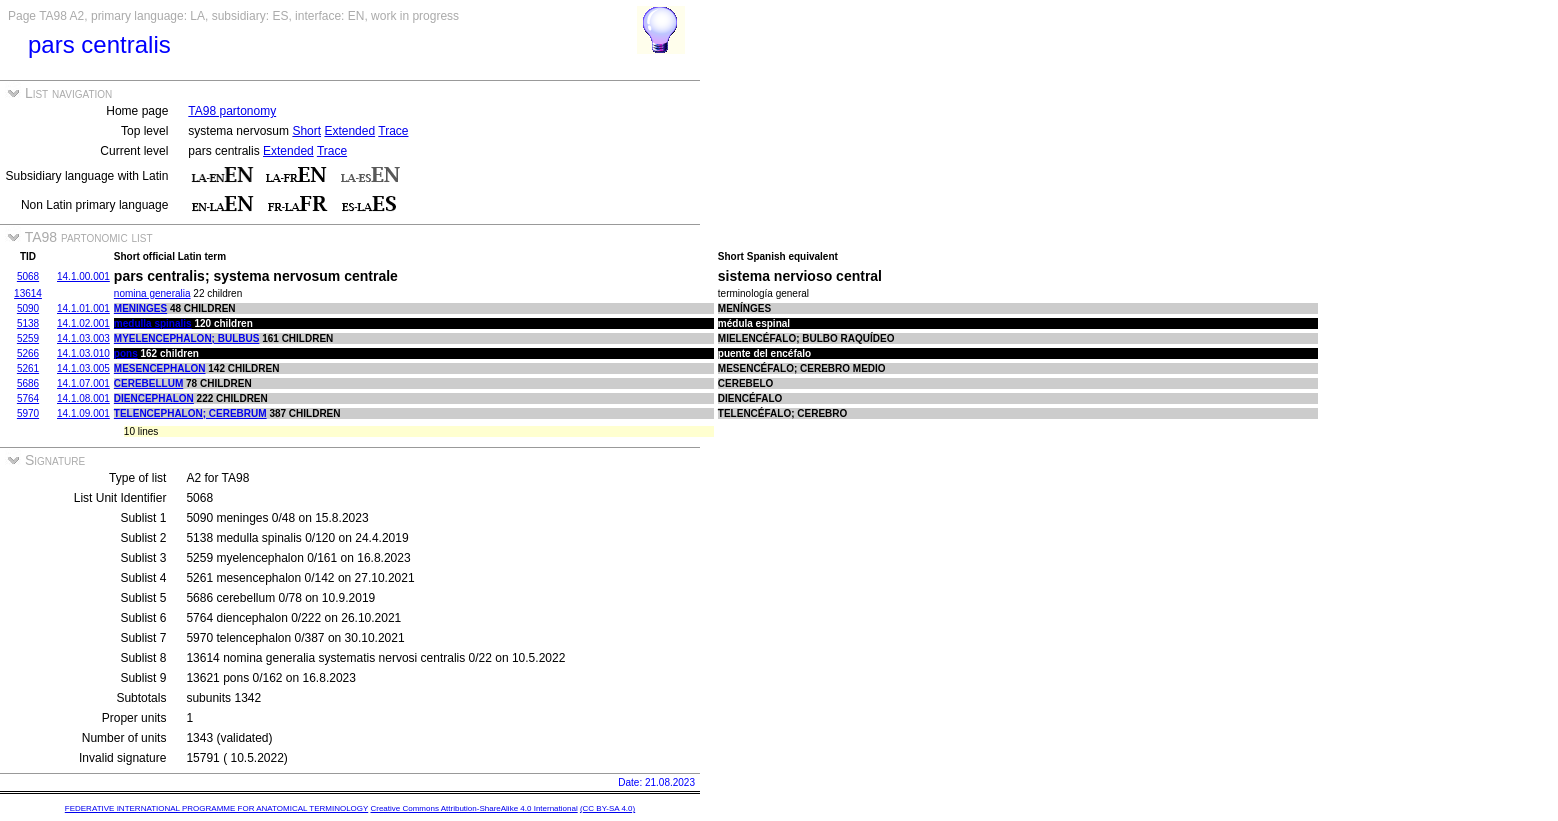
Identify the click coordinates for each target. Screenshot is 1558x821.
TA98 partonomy (232, 111)
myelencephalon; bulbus (187, 338)
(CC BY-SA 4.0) (607, 808)
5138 (28, 323)
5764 (28, 398)
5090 (28, 308)
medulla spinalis (153, 323)
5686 (28, 383)
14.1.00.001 (83, 276)
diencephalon (154, 398)
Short (306, 131)
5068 (28, 276)
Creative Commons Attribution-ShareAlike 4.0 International (473, 808)
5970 (28, 413)
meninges (140, 308)
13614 (28, 293)
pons (126, 353)
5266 (28, 353)
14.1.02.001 (83, 323)
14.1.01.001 (83, 308)
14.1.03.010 (83, 353)
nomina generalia (152, 293)
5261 (28, 368)
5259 (28, 338)
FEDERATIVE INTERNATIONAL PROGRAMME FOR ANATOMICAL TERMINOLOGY (216, 808)
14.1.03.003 (83, 338)
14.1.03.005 (83, 368)
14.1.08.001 (83, 398)
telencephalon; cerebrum (190, 413)
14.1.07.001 (83, 383)
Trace (393, 131)
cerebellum (148, 383)
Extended (349, 131)
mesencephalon (160, 368)
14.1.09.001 (83, 413)
